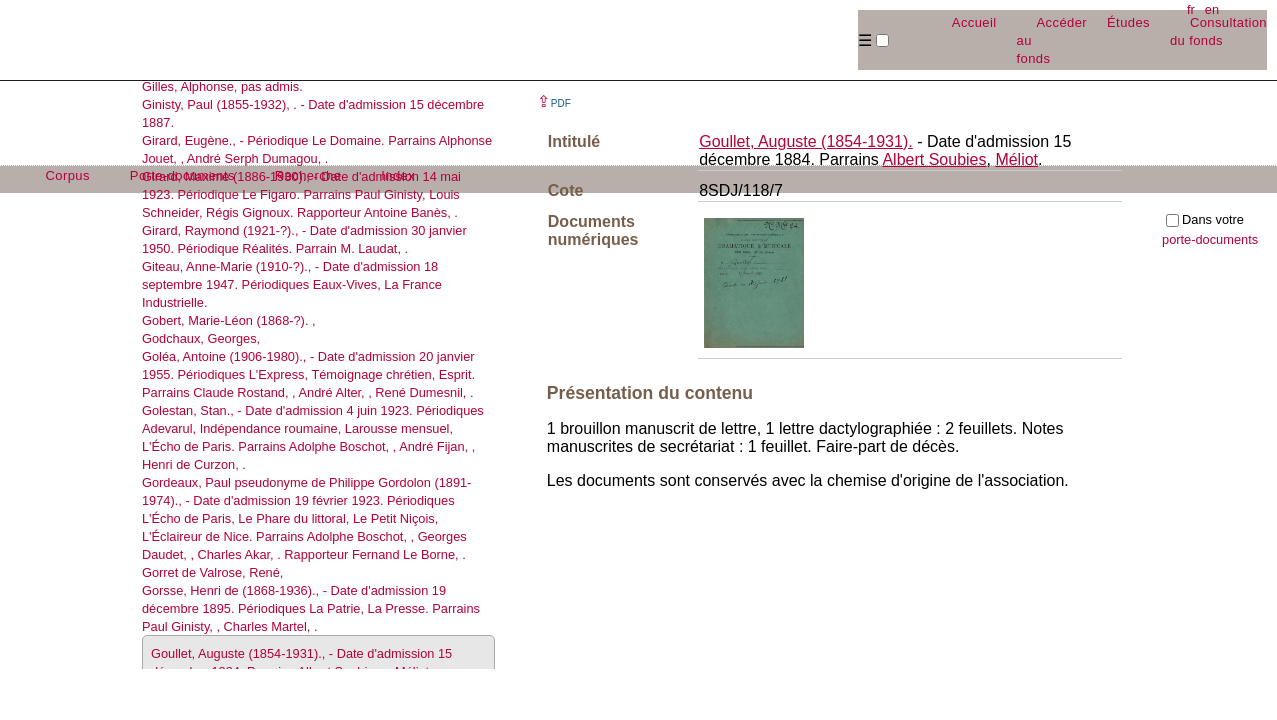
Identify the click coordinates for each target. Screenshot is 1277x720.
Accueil (974, 22)
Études (1128, 22)
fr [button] (1191, 9)
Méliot (1016, 159)
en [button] (1212, 9)
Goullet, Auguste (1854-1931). (805, 141)
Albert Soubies (934, 159)
